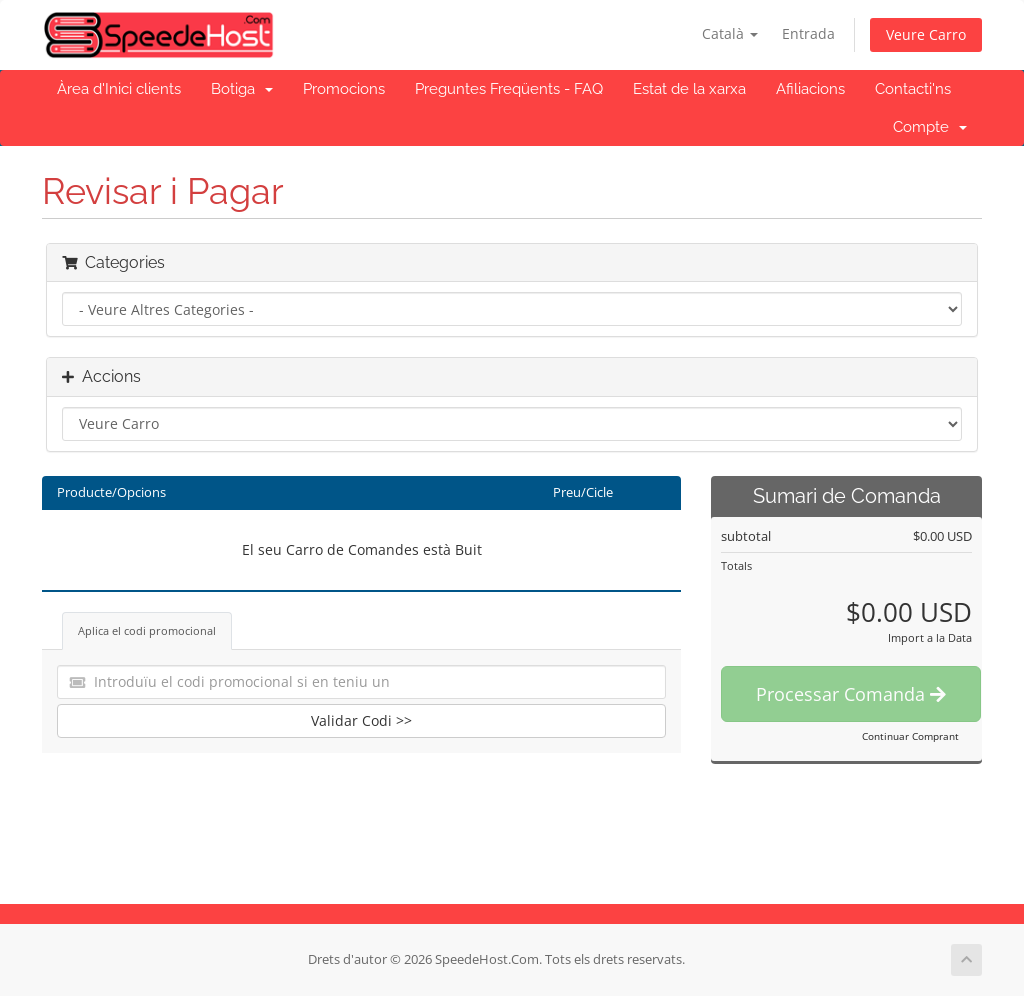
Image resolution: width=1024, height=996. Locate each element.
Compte (930, 127)
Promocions (344, 89)
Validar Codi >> (361, 720)
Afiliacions (810, 89)
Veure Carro (926, 34)
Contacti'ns (913, 89)
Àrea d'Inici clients (119, 89)
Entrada (808, 33)
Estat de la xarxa (689, 89)
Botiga (242, 89)
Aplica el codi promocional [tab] (147, 630)
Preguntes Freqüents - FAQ (509, 89)
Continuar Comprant (910, 736)
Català (730, 33)
